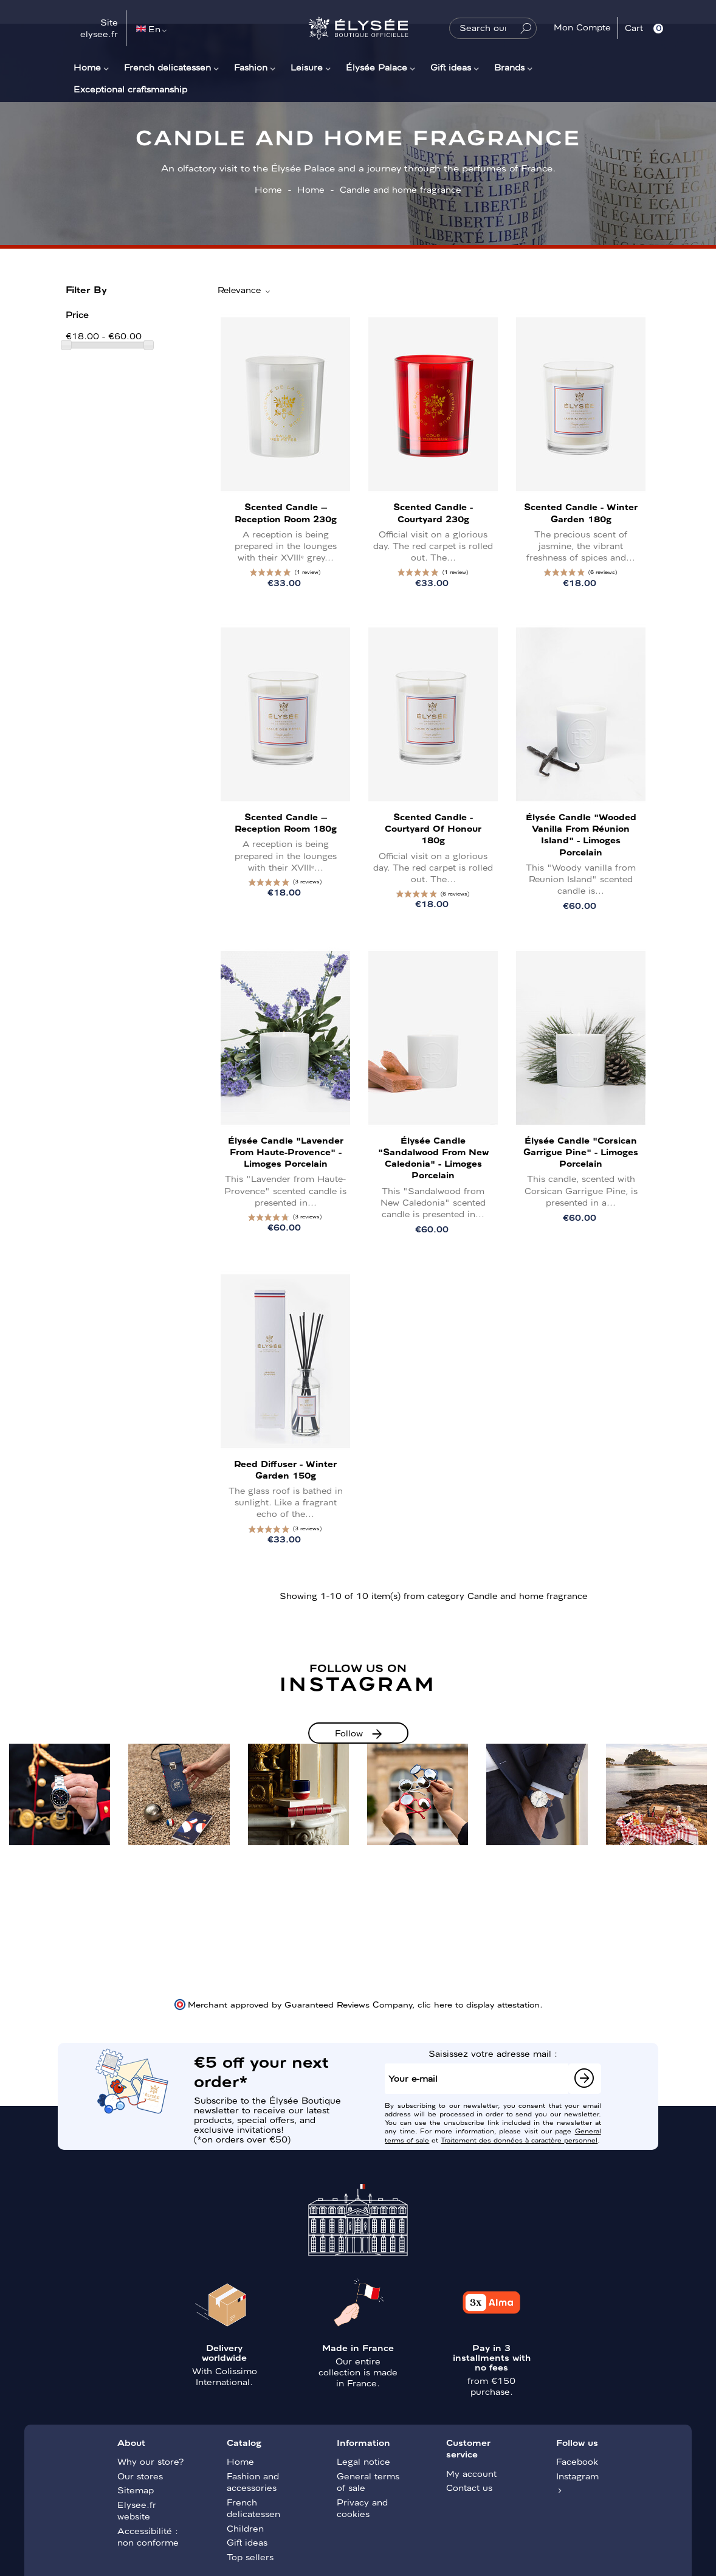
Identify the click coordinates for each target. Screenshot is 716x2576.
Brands (509, 66)
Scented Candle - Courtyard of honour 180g (433, 828)
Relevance (245, 290)
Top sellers (250, 2556)
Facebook (577, 2461)
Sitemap (135, 2489)
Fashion (250, 66)
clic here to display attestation (479, 2003)
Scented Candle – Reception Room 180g (286, 822)
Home (87, 66)
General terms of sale (368, 2481)
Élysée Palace (376, 66)
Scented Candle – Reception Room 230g (286, 512)
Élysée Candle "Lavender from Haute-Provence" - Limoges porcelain (285, 1151)
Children (245, 2527)
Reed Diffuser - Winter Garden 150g (285, 1469)
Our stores (140, 2475)
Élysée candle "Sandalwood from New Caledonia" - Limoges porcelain (433, 1157)
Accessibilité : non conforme (148, 2536)
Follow (349, 1732)
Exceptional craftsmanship (130, 88)
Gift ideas (450, 66)
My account (471, 2473)
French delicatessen (167, 66)
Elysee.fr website (136, 2510)
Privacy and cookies (362, 2507)
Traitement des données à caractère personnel (519, 2139)
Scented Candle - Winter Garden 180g (581, 512)
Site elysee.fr (99, 28)
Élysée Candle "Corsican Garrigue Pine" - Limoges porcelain (580, 1151)
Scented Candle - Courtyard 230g (433, 512)
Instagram (577, 2475)
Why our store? (150, 2461)
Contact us (469, 2487)
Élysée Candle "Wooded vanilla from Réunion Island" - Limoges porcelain (581, 834)
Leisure (307, 66)
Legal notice (363, 2461)
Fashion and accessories (253, 2481)
